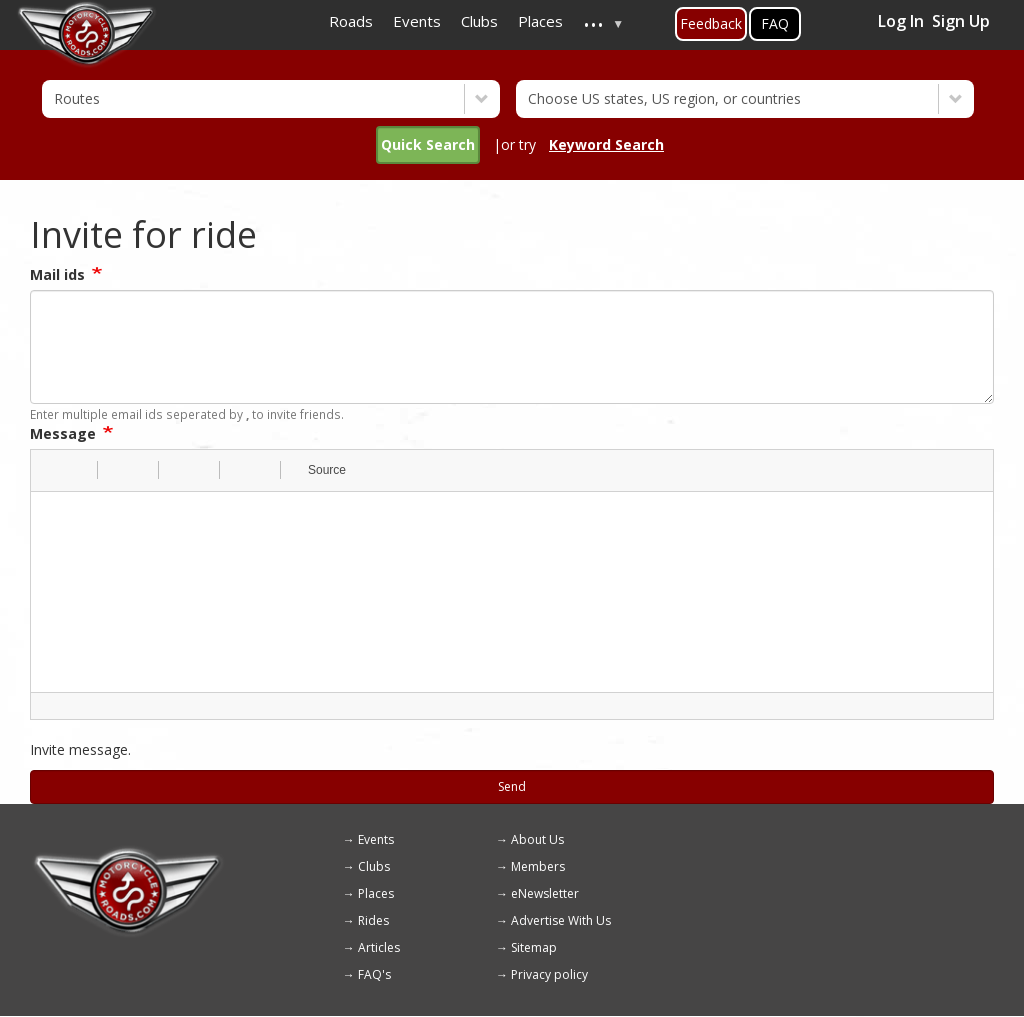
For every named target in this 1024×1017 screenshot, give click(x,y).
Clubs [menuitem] (479, 21)
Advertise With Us (561, 920)
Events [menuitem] (417, 21)
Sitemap (534, 947)
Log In (901, 21)
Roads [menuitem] (351, 21)
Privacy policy (549, 974)
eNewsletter (545, 893)
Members (538, 866)
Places (376, 893)
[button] (53, 470)
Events (376, 839)
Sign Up (961, 21)
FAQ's (374, 974)
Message (63, 433)
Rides (373, 920)
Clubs (374, 866)
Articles (379, 947)
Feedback (711, 23)
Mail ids (57, 274)
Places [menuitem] (540, 21)
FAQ (775, 23)
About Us (537, 839)
